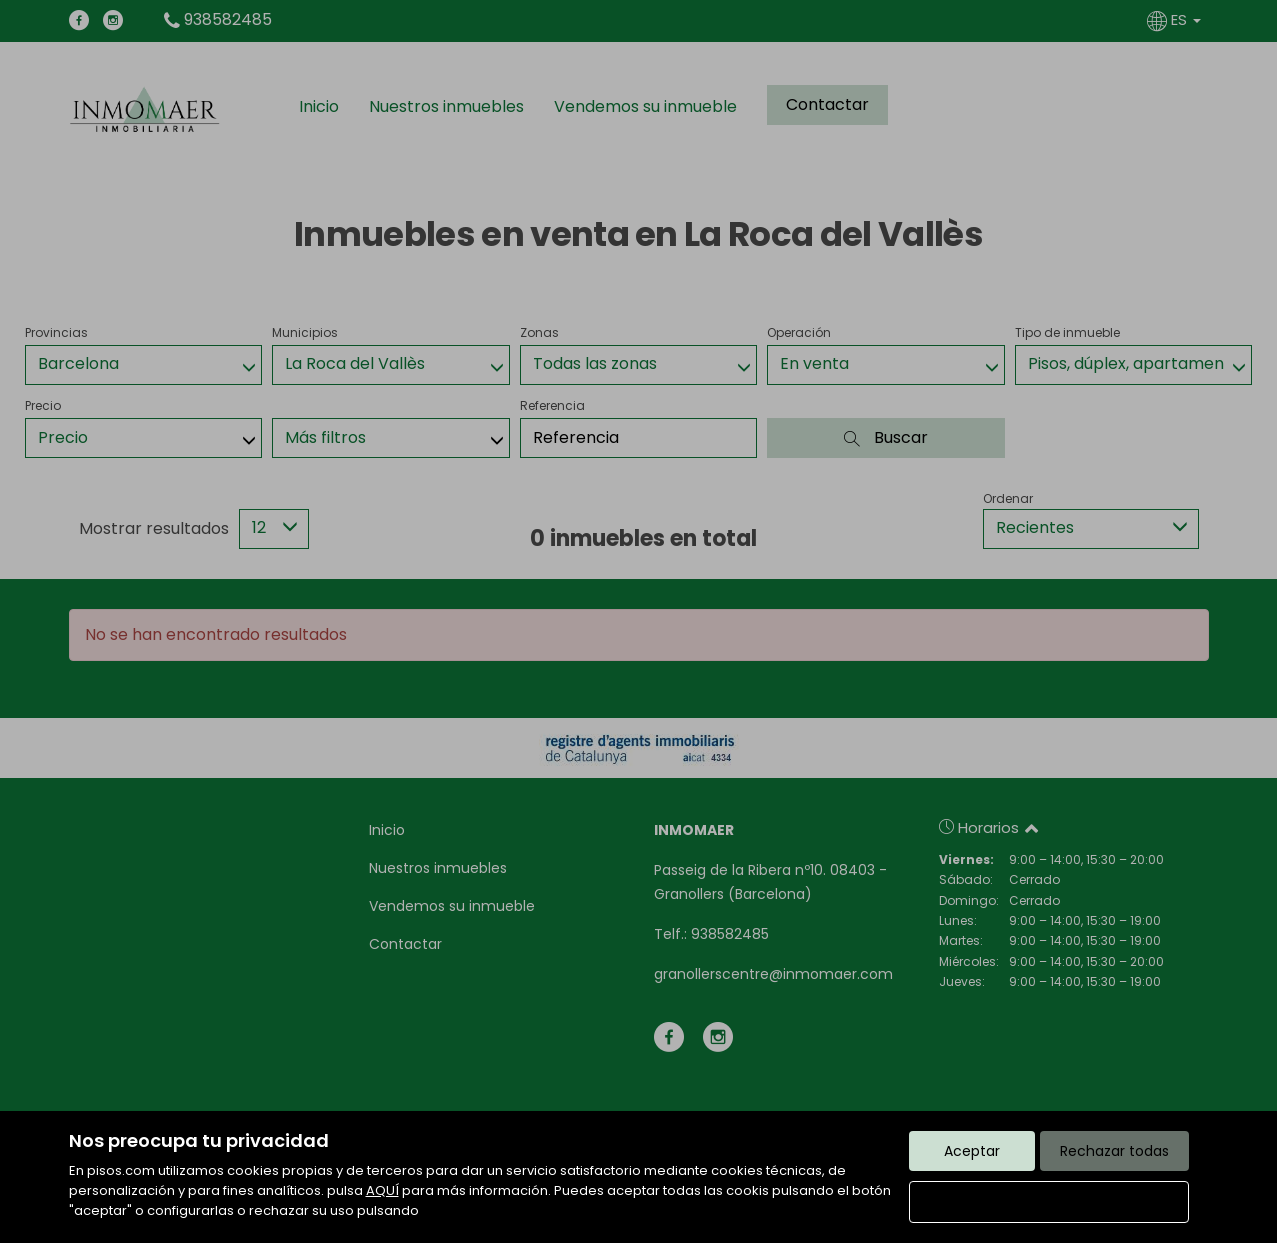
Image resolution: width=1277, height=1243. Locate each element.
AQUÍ (382, 1190)
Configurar (1048, 1202)
